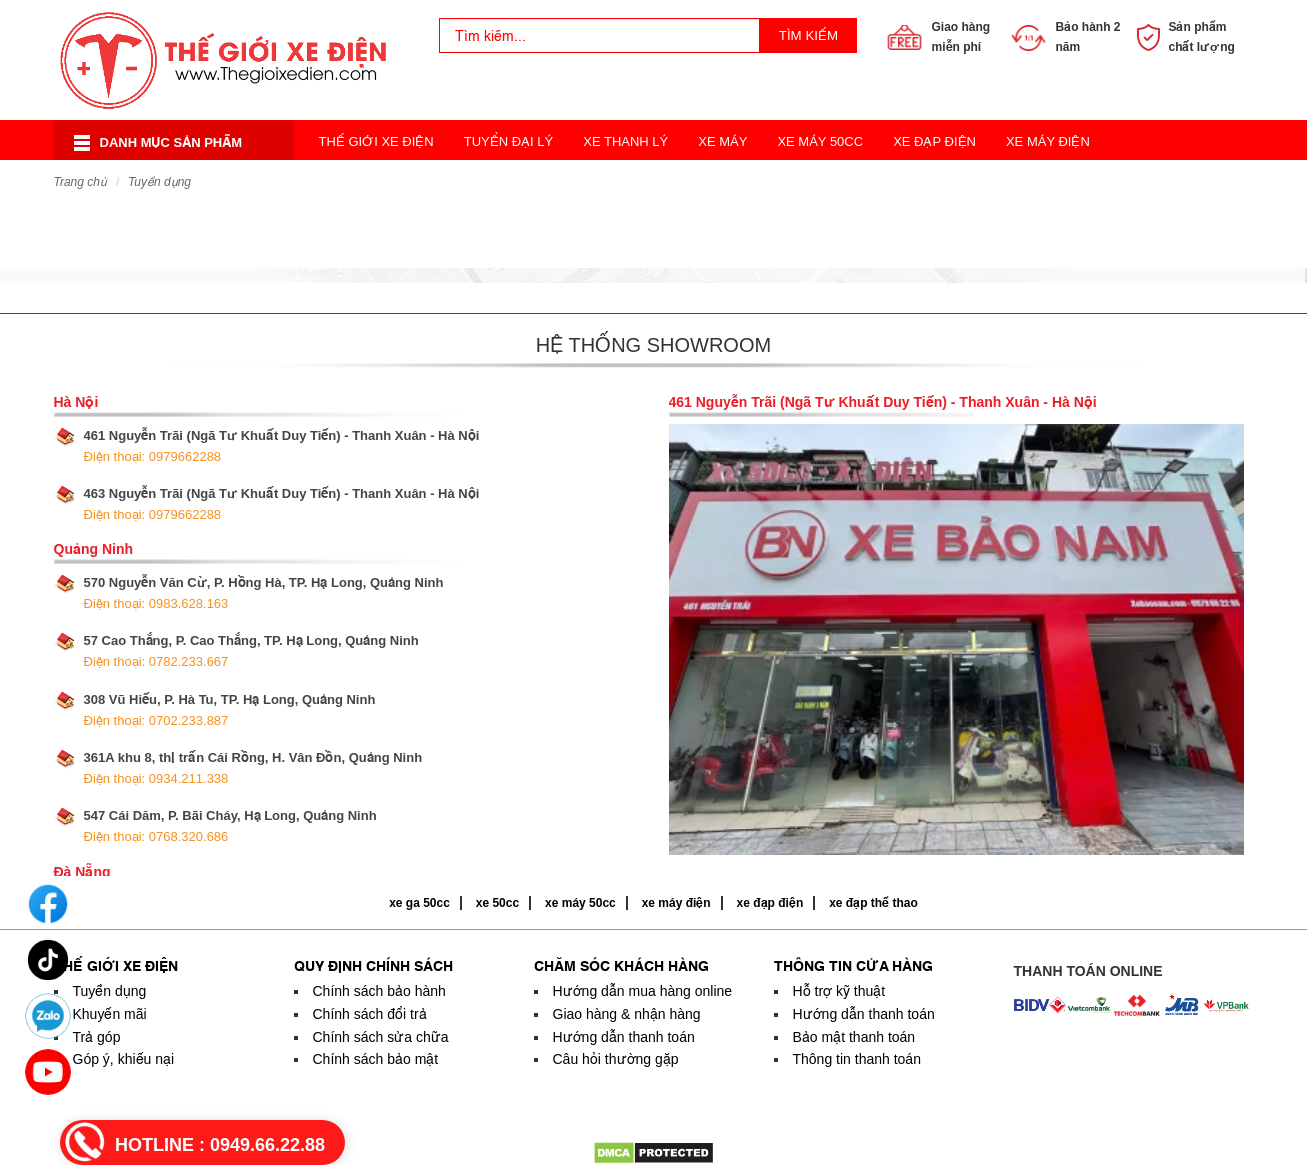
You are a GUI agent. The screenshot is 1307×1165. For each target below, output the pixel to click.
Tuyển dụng (159, 182)
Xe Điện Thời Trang (542, 181)
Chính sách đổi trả (370, 1014)
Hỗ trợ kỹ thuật (839, 991)
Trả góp (97, 1037)
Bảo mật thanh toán (854, 1037)
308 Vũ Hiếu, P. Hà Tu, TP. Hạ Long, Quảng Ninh (230, 710)
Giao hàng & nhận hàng (627, 1014)
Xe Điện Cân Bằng (381, 181)
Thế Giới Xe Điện (376, 141)
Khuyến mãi (110, 1014)
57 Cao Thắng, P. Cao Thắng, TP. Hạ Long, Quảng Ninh (251, 651)
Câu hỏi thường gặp (616, 1059)
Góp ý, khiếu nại (124, 1059)
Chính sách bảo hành (379, 991)
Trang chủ (80, 182)
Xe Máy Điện (1048, 141)
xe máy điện (676, 903)
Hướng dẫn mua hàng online (643, 991)
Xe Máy (722, 141)
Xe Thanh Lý (625, 141)
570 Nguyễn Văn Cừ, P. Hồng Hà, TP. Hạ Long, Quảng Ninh (264, 593)
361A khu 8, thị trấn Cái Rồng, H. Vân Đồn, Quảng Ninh (253, 768)
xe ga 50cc (419, 903)
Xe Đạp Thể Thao (796, 181)
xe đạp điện (770, 903)
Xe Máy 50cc (820, 141)
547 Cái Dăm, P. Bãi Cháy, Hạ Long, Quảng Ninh (230, 826)
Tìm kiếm (808, 35)
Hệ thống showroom (653, 345)
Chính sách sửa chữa (381, 1037)
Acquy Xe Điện (936, 181)
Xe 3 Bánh (674, 181)
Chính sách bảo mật (376, 1059)
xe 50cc (497, 903)
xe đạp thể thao (873, 903)
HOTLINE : (220, 1145)
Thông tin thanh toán (857, 1059)
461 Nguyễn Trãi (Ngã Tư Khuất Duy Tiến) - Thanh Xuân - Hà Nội (282, 446)
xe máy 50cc (580, 903)
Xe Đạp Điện (934, 141)
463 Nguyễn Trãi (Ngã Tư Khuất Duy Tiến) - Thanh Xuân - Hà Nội (282, 504)
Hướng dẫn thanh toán (624, 1037)
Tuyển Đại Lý (509, 141)
